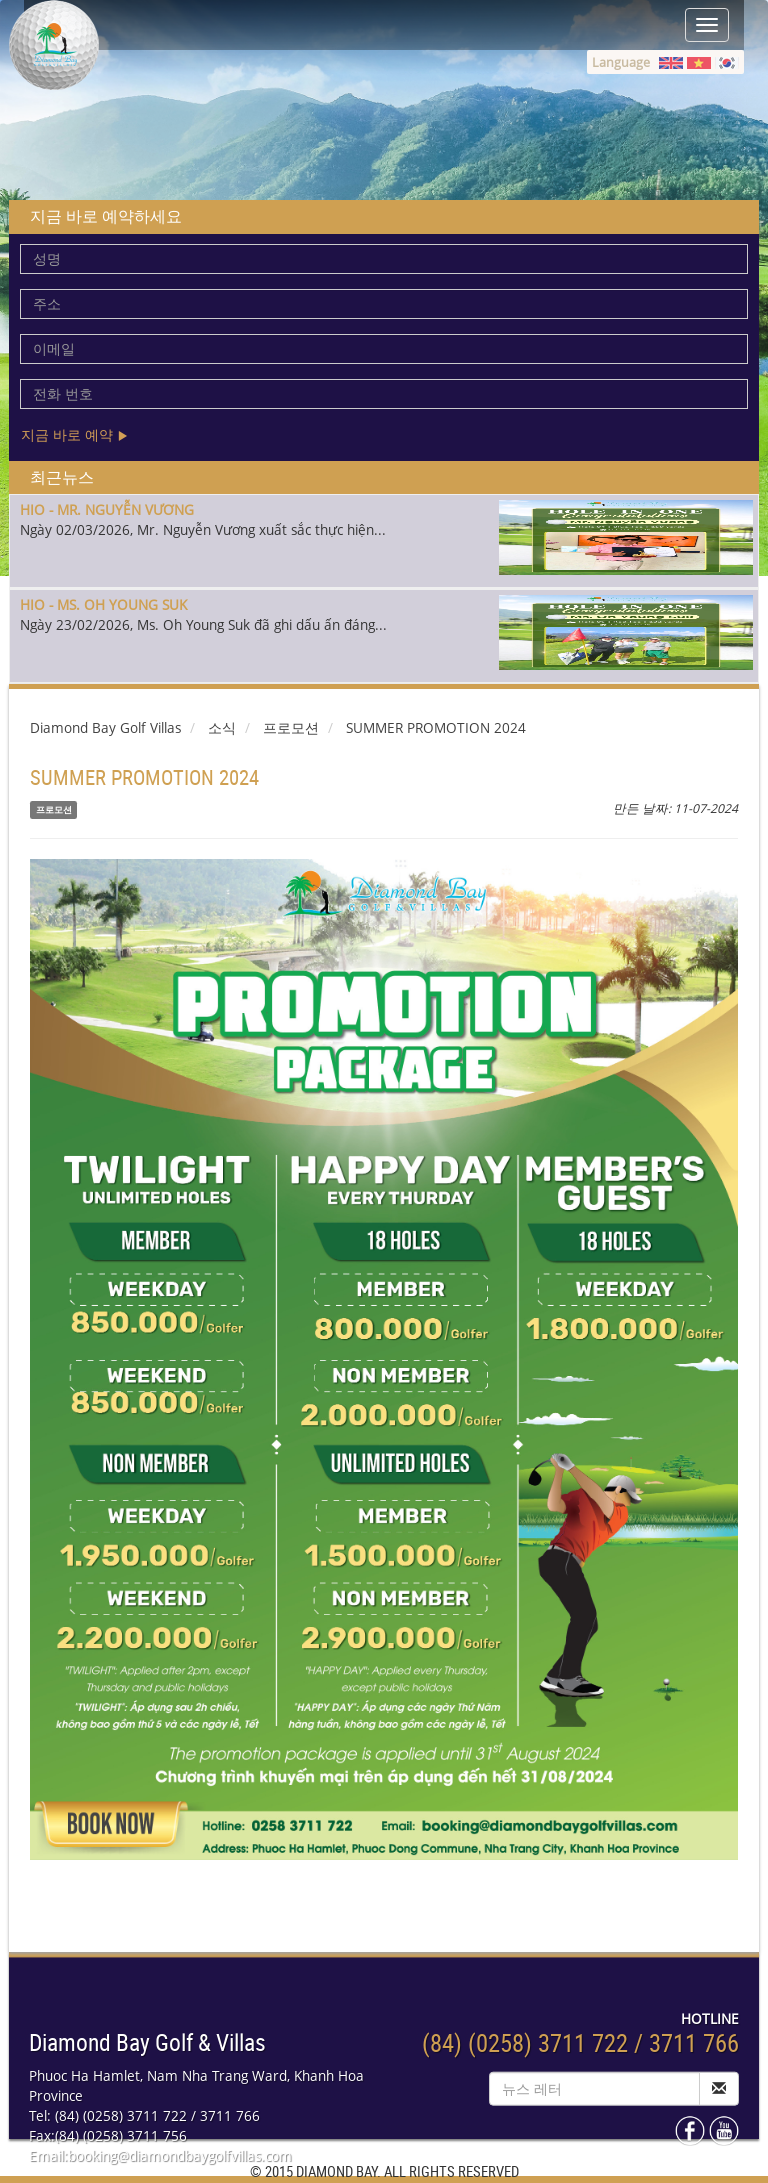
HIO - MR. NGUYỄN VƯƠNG (107, 509)
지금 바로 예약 (74, 434)
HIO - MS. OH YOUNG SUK (103, 604)
